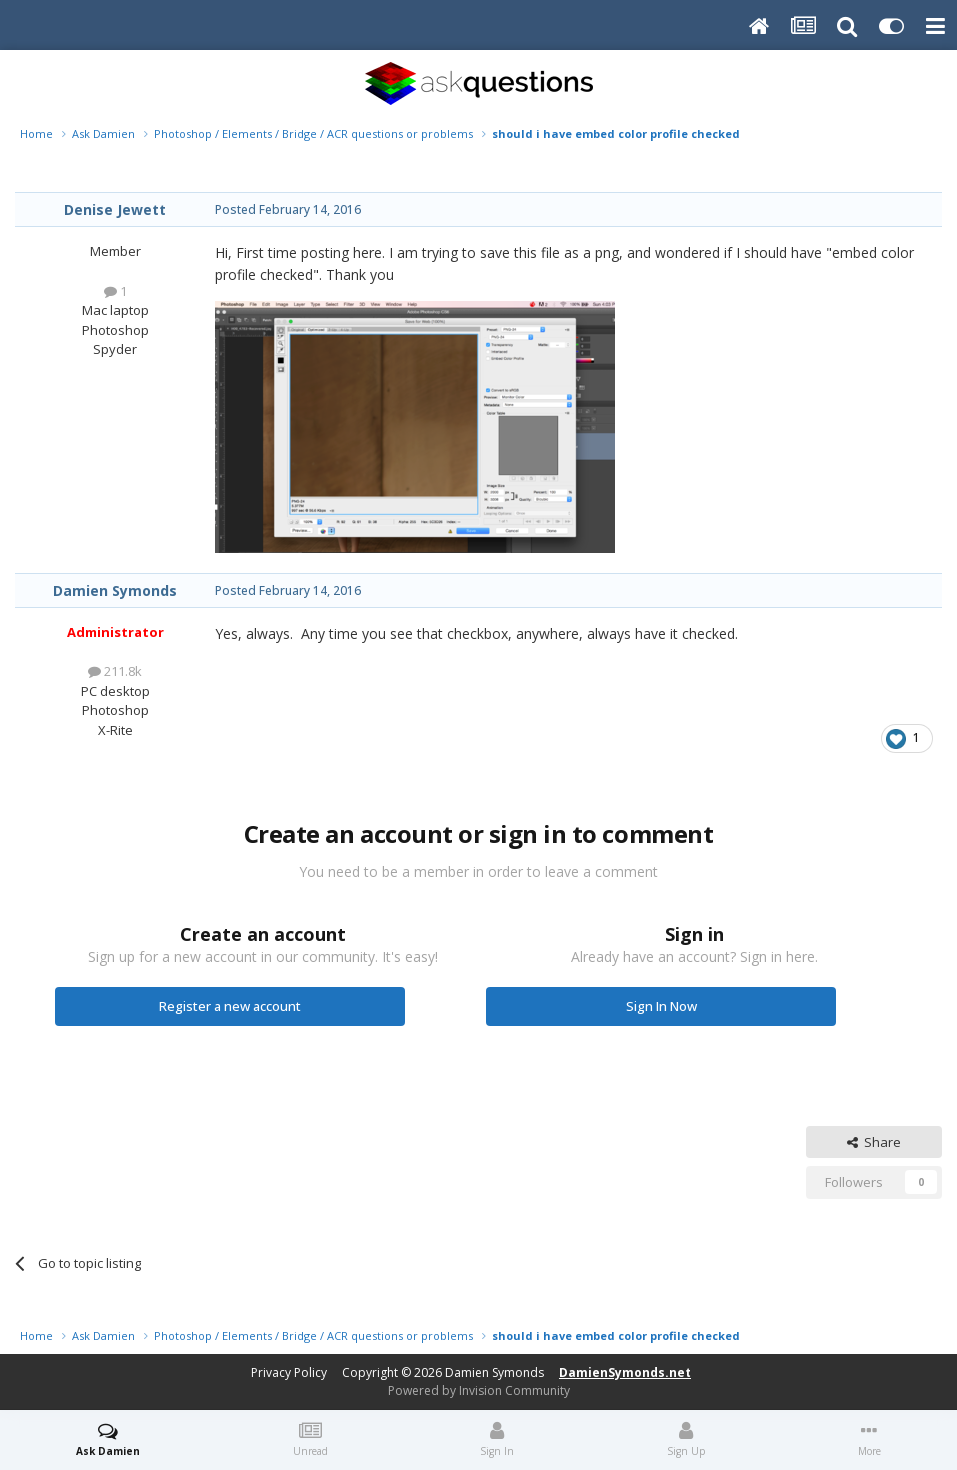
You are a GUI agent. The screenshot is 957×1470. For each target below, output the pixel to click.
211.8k (115, 671)
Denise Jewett (115, 209)
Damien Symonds (115, 590)
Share (874, 1142)
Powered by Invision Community (479, 1390)
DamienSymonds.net (625, 1372)
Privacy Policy (289, 1372)
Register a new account (230, 1006)
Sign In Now (661, 1006)
